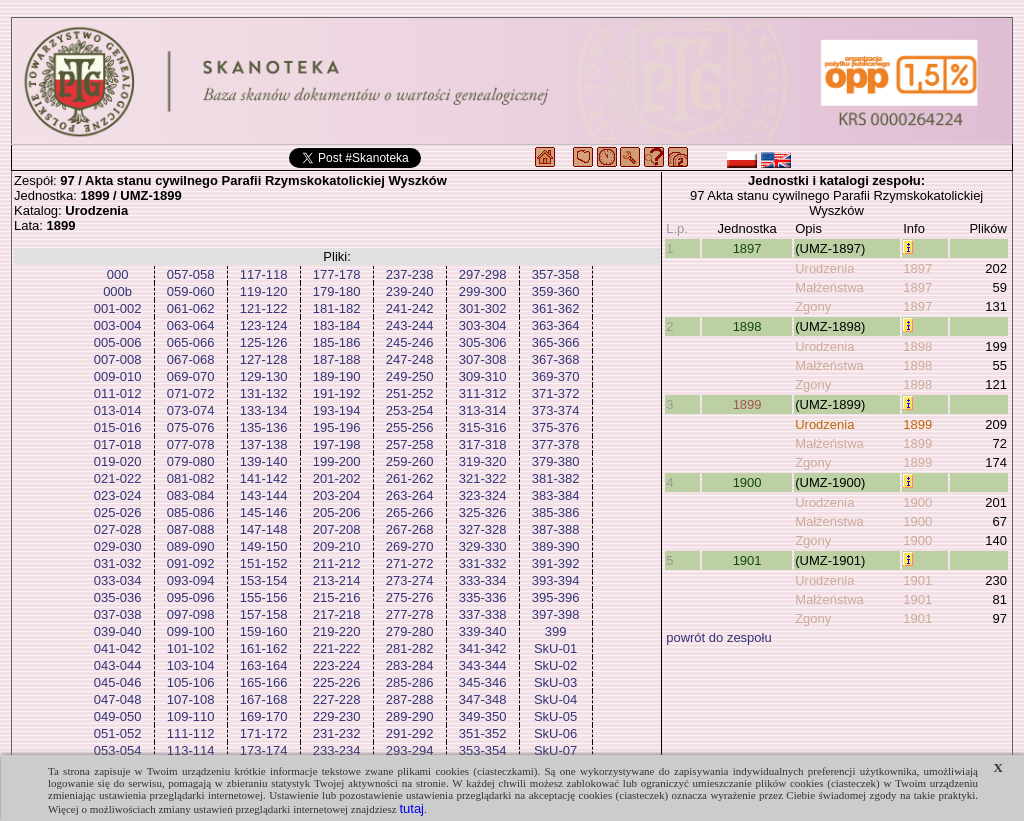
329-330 (483, 546)
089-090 (191, 546)
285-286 (410, 682)
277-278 (410, 614)
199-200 (337, 461)
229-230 (337, 716)
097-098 (191, 614)
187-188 (337, 359)
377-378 (556, 444)
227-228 (337, 699)
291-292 (410, 733)
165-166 (264, 682)
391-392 (556, 563)
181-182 (337, 308)
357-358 (556, 274)
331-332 (483, 563)
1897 (747, 248)
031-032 (118, 563)
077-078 (191, 444)
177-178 (337, 274)
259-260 (410, 461)
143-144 (264, 495)
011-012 (118, 393)
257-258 (410, 444)
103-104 (191, 665)
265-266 (410, 512)
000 (118, 274)
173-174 (264, 750)
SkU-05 (555, 716)
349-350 (483, 716)
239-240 (410, 291)
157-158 (264, 614)
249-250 (410, 376)
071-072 (191, 393)
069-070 (191, 376)
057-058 (191, 274)
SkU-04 (555, 699)
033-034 (118, 580)
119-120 (264, 291)
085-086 (191, 512)
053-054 (118, 750)
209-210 (337, 546)
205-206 (337, 512)
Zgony (813, 306)
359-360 (556, 291)
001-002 (118, 308)
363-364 (556, 325)
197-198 (337, 444)
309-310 (483, 376)
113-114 (191, 750)
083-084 (191, 495)
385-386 (556, 512)
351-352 (483, 733)
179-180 (337, 291)
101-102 (191, 648)
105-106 (191, 682)
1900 (747, 482)
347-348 (483, 699)
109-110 (191, 716)
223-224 (337, 665)
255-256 (410, 427)
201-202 (337, 478)
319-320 (483, 461)
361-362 (556, 308)
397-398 (556, 614)
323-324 (483, 495)
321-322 (483, 478)
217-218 (337, 614)
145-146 (264, 512)
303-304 (483, 325)
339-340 (483, 631)
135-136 (264, 427)
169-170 (264, 716)
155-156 (264, 597)
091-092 (191, 563)
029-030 (118, 546)
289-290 (410, 716)
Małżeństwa (829, 287)
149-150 (264, 546)
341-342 (483, 648)
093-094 (191, 580)
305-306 (483, 342)
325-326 (483, 512)
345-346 (483, 682)
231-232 (337, 733)
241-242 (410, 308)
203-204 (337, 495)
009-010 (118, 376)
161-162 (264, 648)
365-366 (556, 342)
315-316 (483, 427)
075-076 (191, 427)
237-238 (410, 274)
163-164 (264, 665)
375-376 (556, 427)
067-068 (191, 359)
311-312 (483, 393)
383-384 (556, 495)
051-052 (118, 733)
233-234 (337, 750)
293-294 (410, 750)
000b (117, 291)
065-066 (191, 342)
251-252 (410, 393)
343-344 (483, 665)
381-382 (556, 478)
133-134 (264, 410)
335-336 (483, 597)
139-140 (264, 461)
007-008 (118, 359)
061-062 (191, 308)
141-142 (264, 478)
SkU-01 (555, 648)
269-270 (410, 546)
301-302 (483, 308)
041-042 (118, 648)
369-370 (556, 376)
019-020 (118, 461)
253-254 (410, 410)
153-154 (264, 580)
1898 (747, 326)
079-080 (191, 461)
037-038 (118, 614)
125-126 (264, 342)
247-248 (410, 359)
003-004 (118, 325)
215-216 (337, 597)
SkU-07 (555, 750)
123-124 (264, 325)
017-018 (118, 444)
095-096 (191, 597)
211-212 (337, 563)
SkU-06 (555, 733)
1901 (747, 560)
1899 (747, 404)
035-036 (118, 597)
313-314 (483, 410)
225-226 (337, 682)
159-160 (264, 631)
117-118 (264, 274)
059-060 (191, 291)
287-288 (410, 699)
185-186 (337, 342)
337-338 (483, 614)
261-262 (410, 478)
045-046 (118, 682)
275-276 (410, 597)
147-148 (264, 529)
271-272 (410, 563)
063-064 (191, 325)
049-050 (118, 716)
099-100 (191, 631)
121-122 (264, 308)
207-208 (337, 529)
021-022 (118, 478)
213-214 (337, 580)
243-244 (410, 325)
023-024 (118, 495)
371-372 (556, 393)
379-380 (556, 461)
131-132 (264, 393)
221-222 (337, 648)
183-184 (337, 325)
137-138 (264, 444)
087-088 (191, 529)
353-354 (483, 750)
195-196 (337, 427)
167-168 (264, 699)
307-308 (483, 359)
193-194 (337, 410)
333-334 (483, 580)
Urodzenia (824, 268)
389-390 (556, 546)
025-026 (118, 512)
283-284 (410, 665)
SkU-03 (555, 682)
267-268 (410, 529)
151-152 (264, 563)
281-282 (410, 648)
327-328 (483, 529)
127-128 (264, 359)
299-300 (483, 291)
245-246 (410, 342)
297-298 (483, 274)
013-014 (118, 410)
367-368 (556, 359)
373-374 (556, 410)
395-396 (556, 597)
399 (556, 631)
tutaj (411, 808)
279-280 (410, 631)
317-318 (483, 444)
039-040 (118, 631)
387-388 (556, 529)
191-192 (337, 393)
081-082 (191, 478)
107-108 (191, 699)
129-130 (264, 376)
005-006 (118, 342)
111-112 (191, 733)
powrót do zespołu (719, 637)
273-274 (410, 580)
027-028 (118, 529)
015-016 (118, 427)
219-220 (337, 631)
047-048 (118, 699)
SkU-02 (555, 665)
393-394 (556, 580)
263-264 (410, 495)
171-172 (264, 733)
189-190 (337, 376)
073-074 (191, 410)
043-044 (118, 665)
